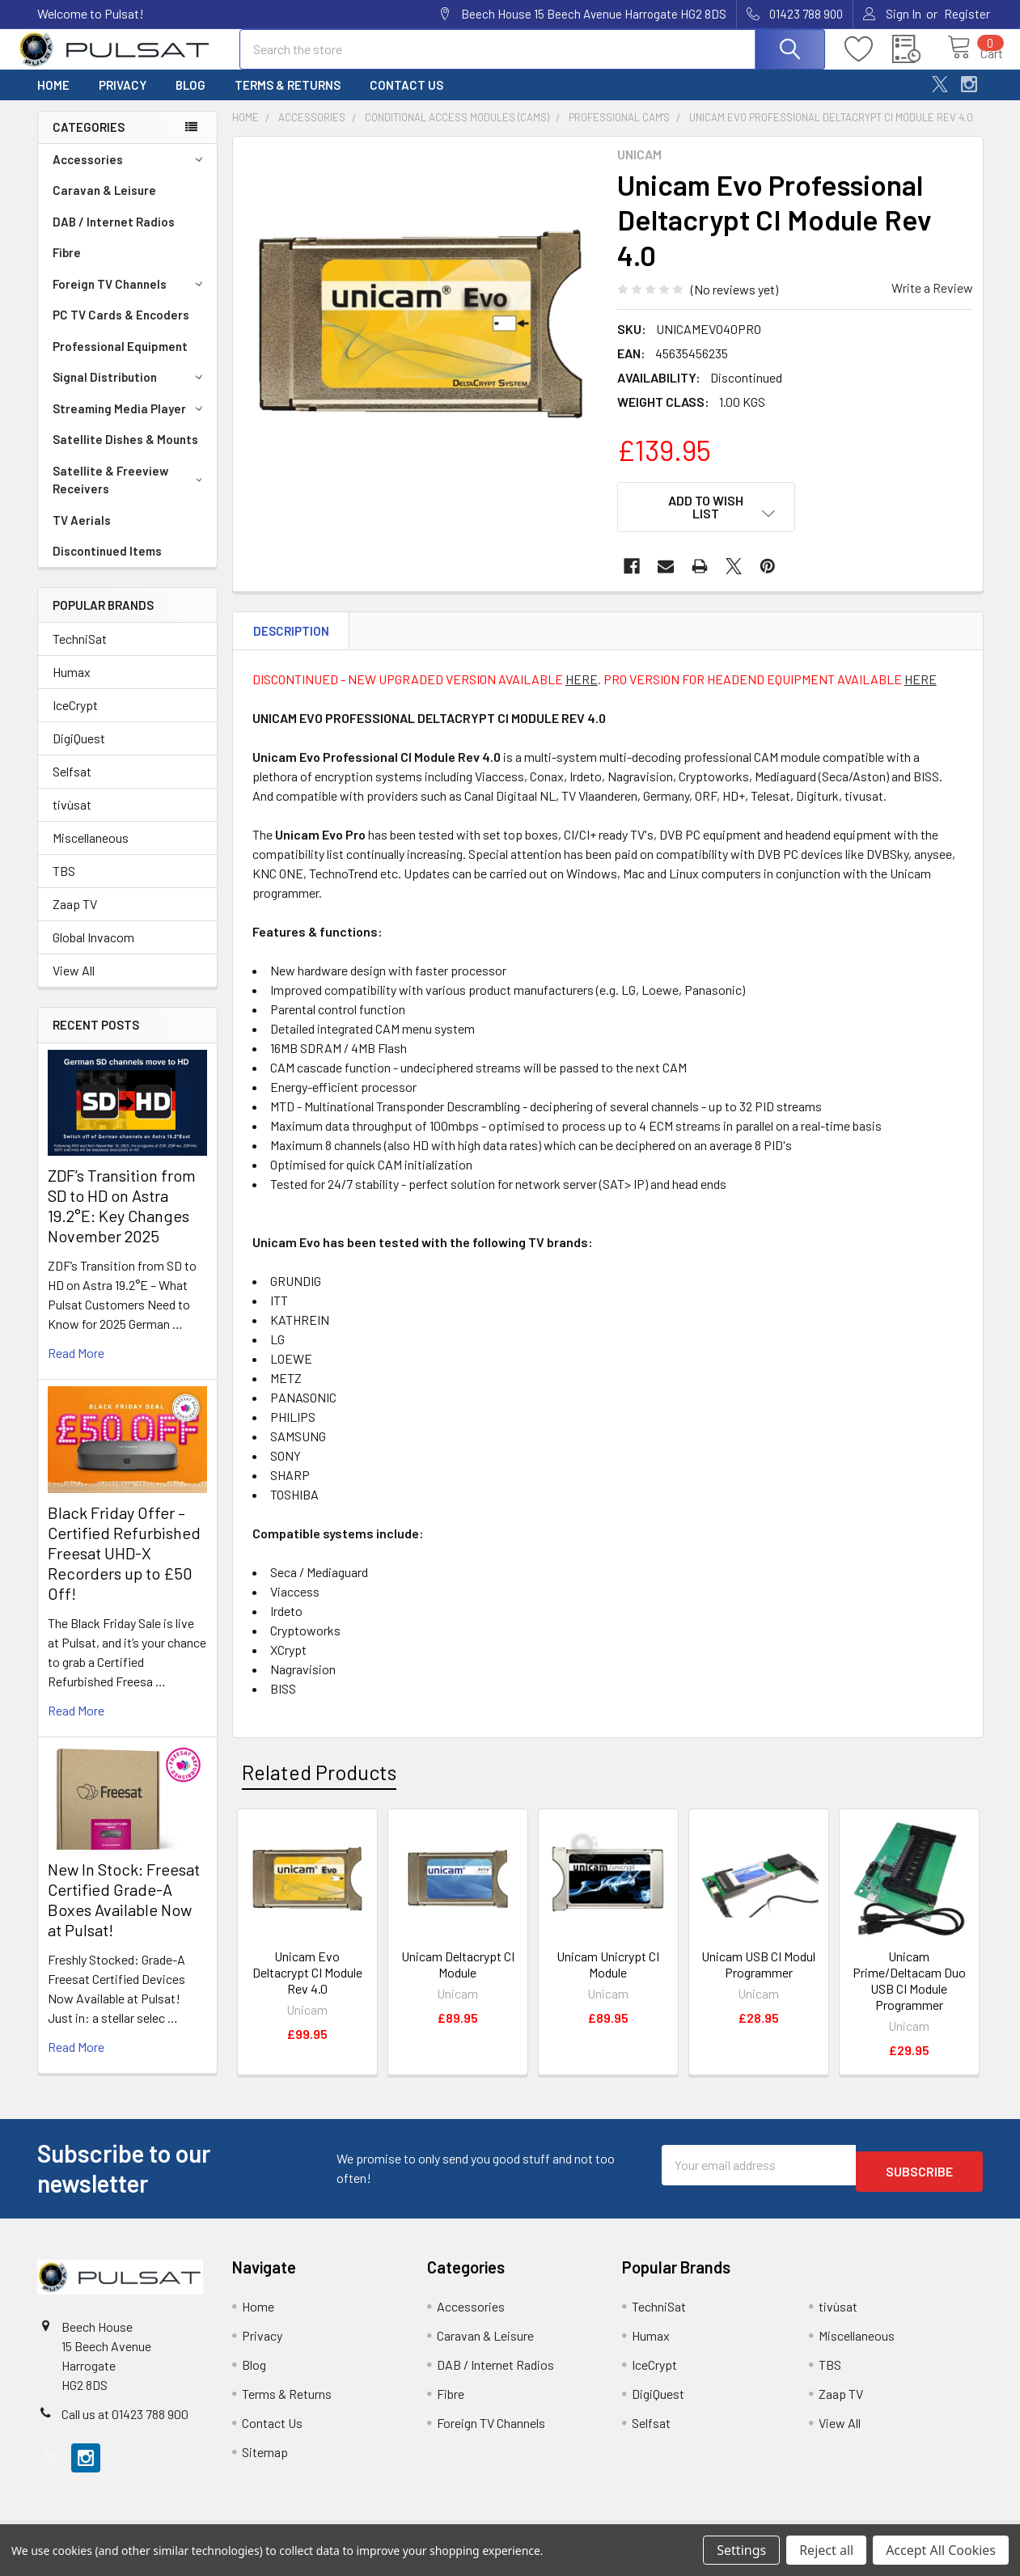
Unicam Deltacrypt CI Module (457, 1969)
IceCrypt (75, 719)
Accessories (130, 174)
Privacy (122, 99)
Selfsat (72, 785)
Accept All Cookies (941, 2550)
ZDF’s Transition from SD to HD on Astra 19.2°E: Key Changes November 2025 (122, 1220)
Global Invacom (93, 951)
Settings (741, 2550)
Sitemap (265, 2460)
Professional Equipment (120, 360)
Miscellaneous (91, 852)
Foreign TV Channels (130, 298)
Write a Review (932, 302)
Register (967, 13)
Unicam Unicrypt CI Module (608, 1969)
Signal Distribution (130, 391)
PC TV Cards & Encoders (121, 329)
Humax (72, 686)
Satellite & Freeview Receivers (131, 494)
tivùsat (72, 819)
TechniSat (80, 653)
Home (53, 99)
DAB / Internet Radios (114, 236)
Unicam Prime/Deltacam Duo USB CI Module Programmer (909, 1985)
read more (76, 1367)
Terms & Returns (288, 99)
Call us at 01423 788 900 (124, 2422)
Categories (89, 141)
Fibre (67, 267)
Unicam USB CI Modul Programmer (758, 1969)
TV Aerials (82, 534)
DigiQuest (79, 752)
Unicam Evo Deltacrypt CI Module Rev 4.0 (307, 1977)
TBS (64, 885)
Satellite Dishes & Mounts (125, 453)
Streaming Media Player (130, 423)
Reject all (826, 2550)
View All (74, 984)
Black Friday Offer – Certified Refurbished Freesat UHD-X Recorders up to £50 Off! (124, 1567)
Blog (190, 99)
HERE (581, 684)
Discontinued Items (107, 565)
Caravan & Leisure (104, 204)
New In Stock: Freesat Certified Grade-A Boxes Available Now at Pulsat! (124, 1914)
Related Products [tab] (319, 1777)
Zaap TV (75, 918)
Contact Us (406, 99)
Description (291, 635)
